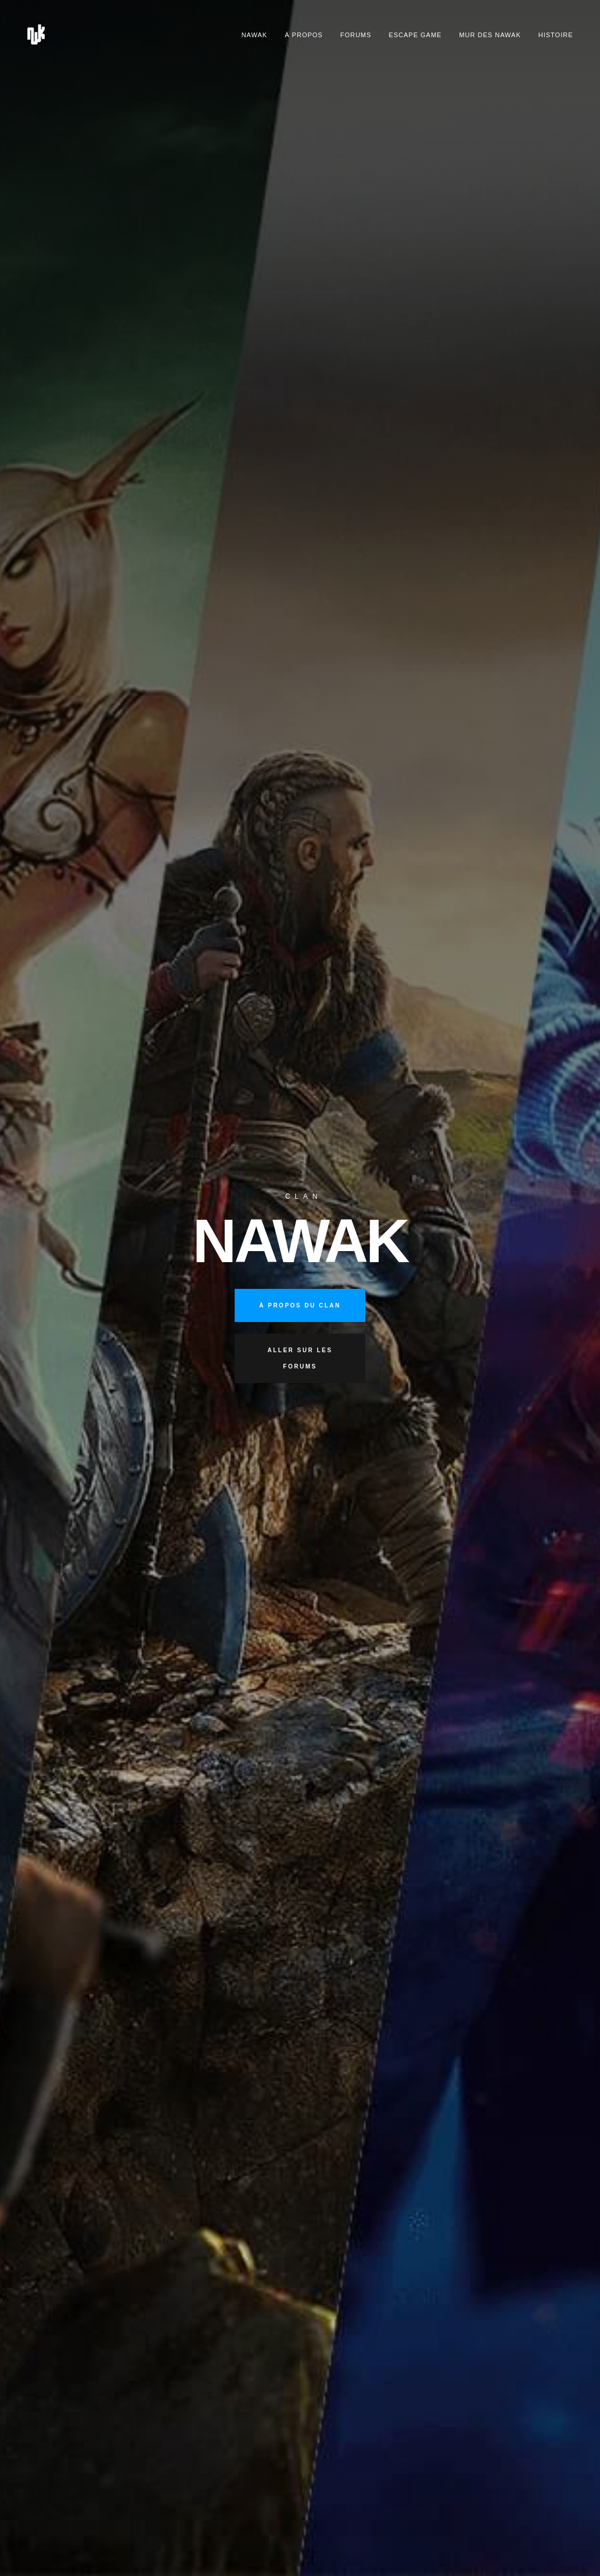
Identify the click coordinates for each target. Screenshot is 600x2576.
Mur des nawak (489, 34)
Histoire (555, 34)
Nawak (255, 34)
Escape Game (415, 34)
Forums (356, 34)
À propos (303, 34)
